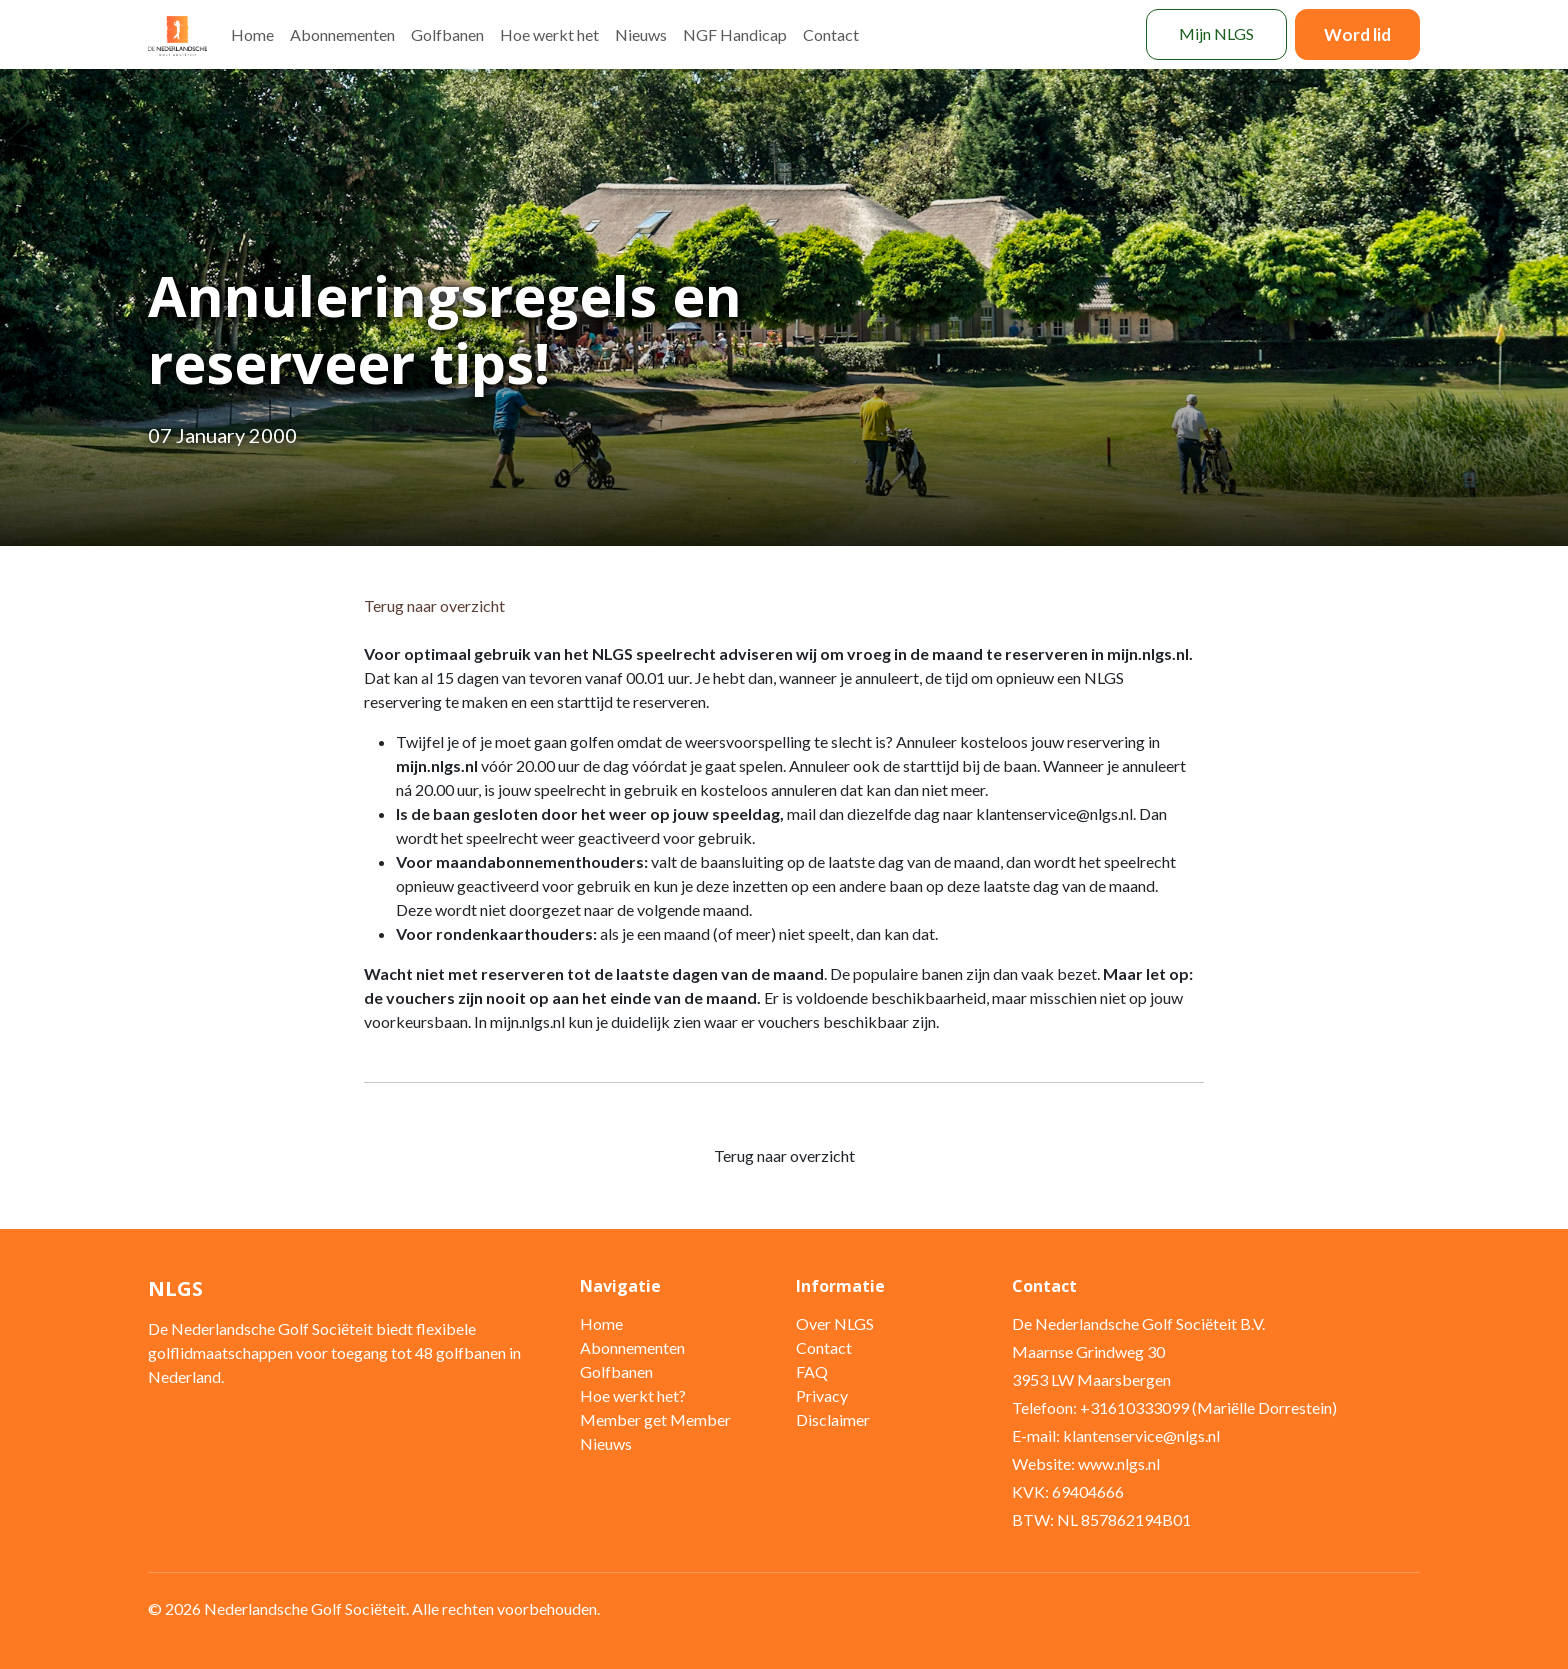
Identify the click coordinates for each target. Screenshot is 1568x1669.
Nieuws (641, 34)
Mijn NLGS (1216, 33)
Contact (831, 34)
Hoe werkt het (549, 34)
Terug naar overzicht (434, 605)
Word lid (1357, 34)
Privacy (822, 1395)
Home (252, 34)
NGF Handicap (735, 34)
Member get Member (655, 1419)
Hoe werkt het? (633, 1395)
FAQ (812, 1371)
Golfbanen (447, 34)
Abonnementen (342, 34)
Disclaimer (833, 1419)
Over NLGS (835, 1323)
